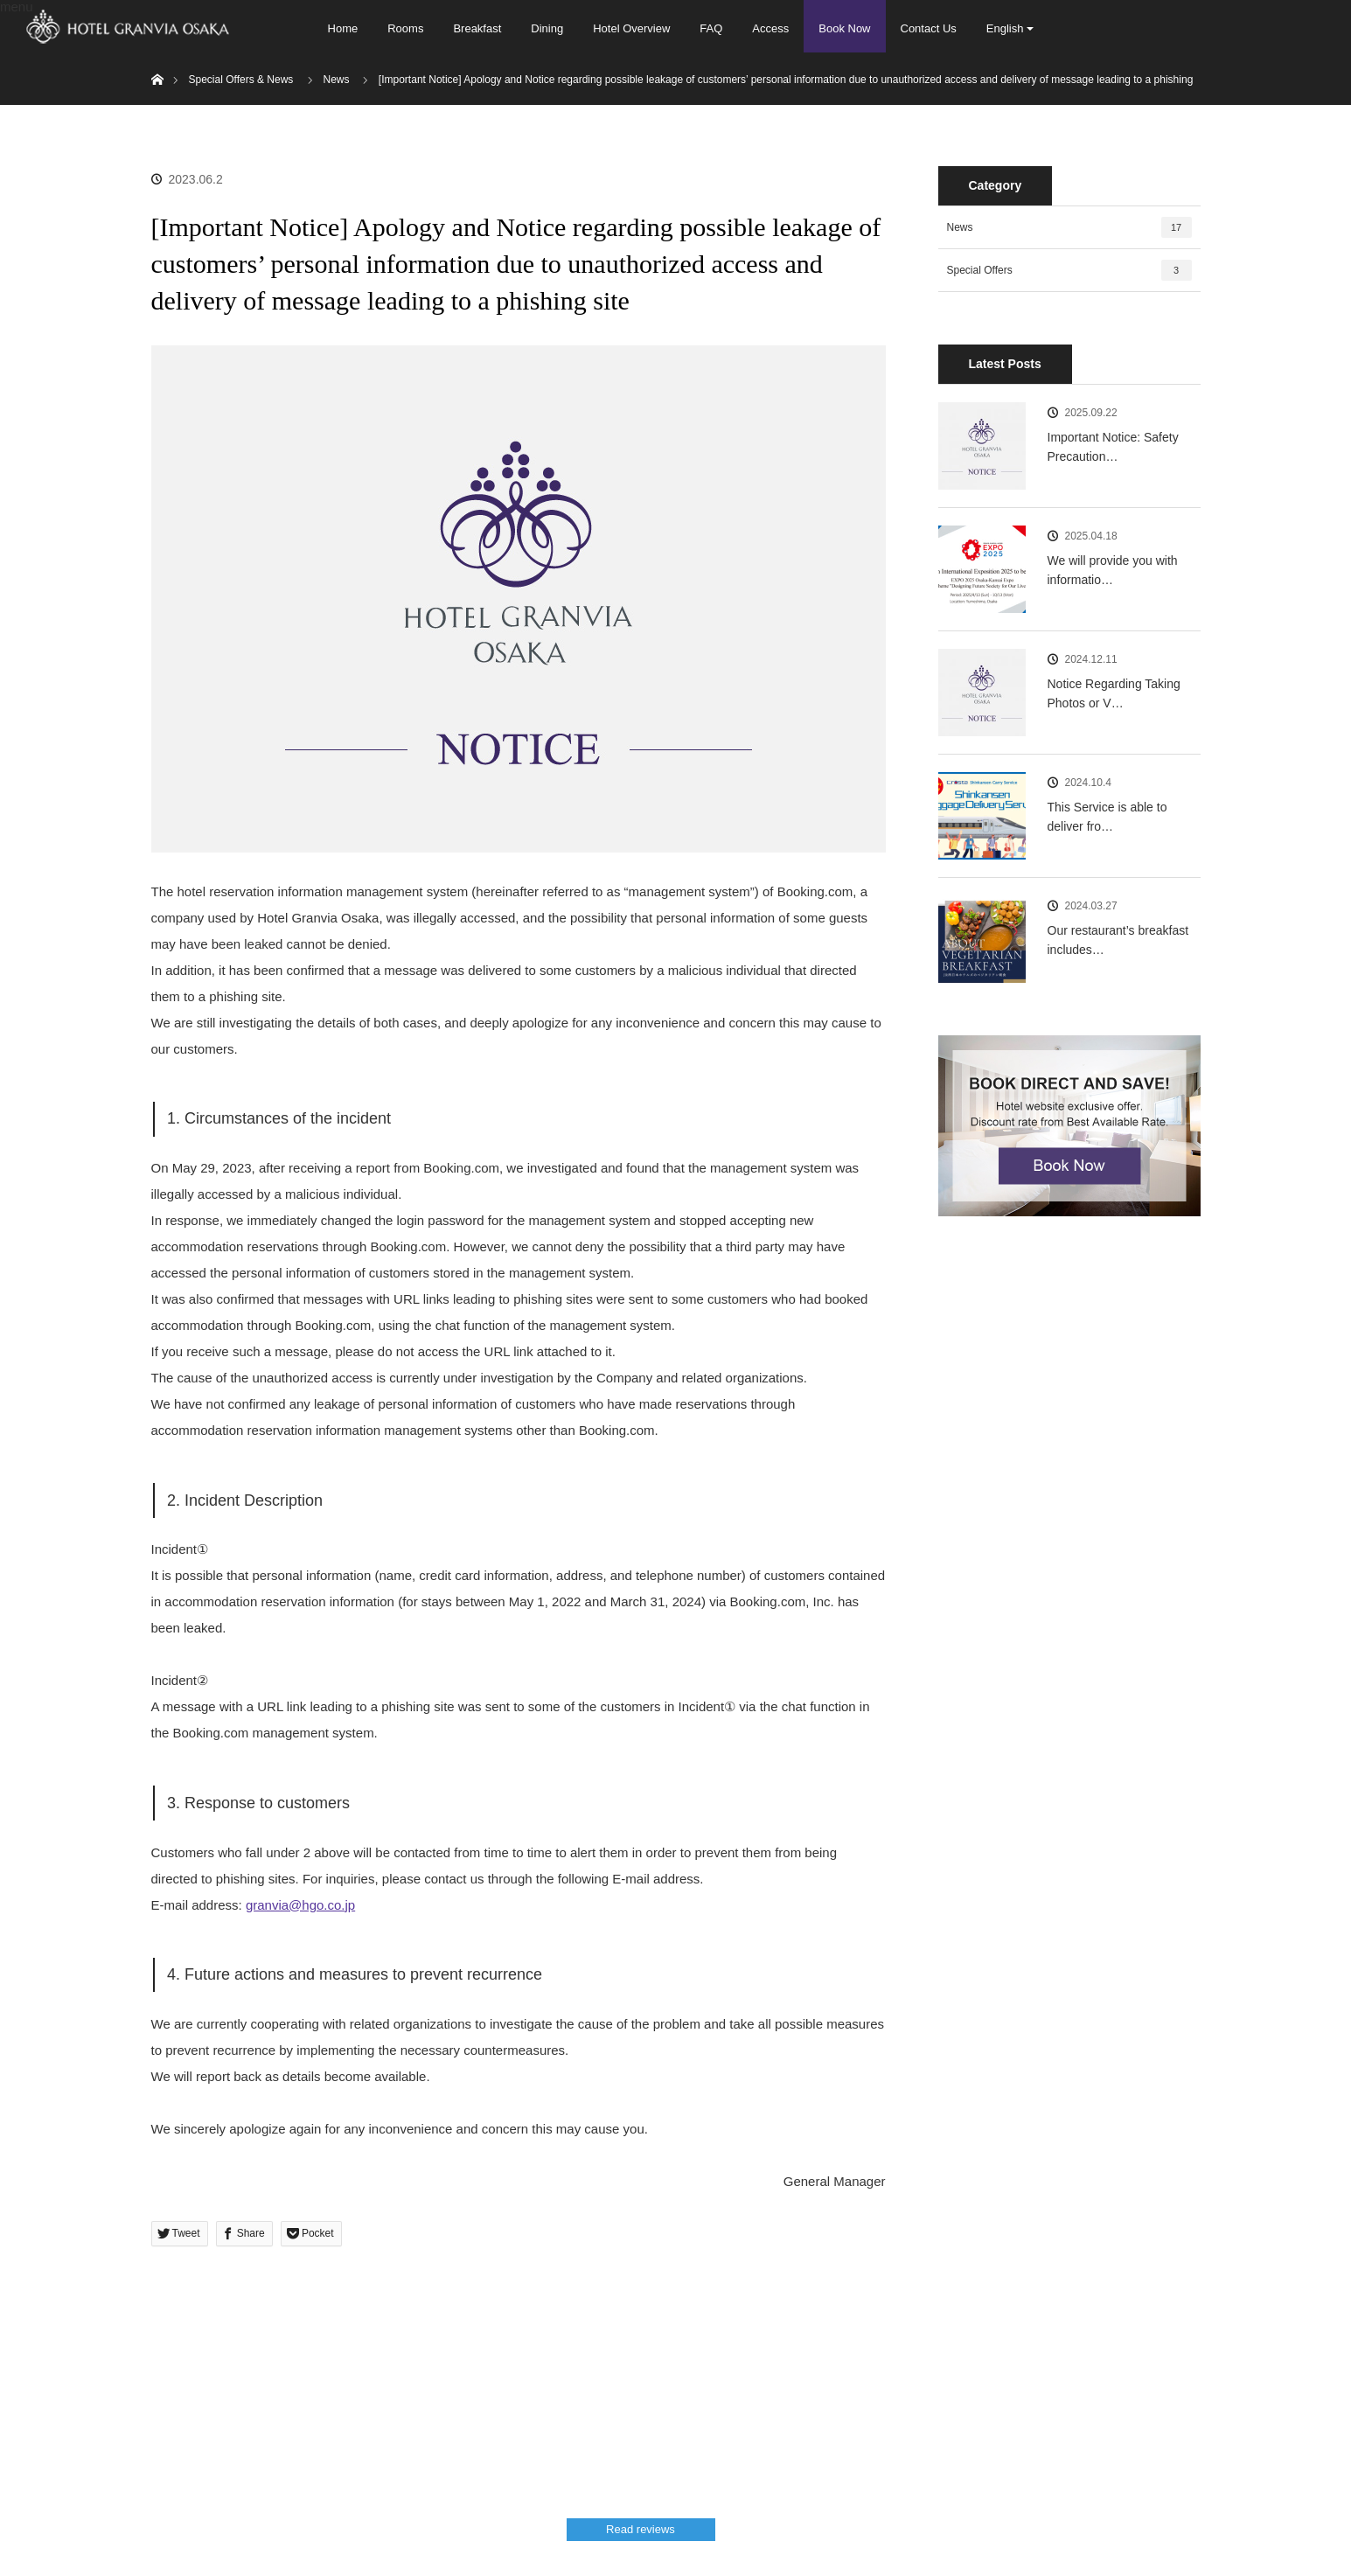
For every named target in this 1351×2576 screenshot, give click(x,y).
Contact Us (929, 28)
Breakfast (477, 28)
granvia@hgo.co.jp (300, 1904)
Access (770, 28)
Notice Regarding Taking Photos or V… (1114, 693)
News (1069, 227)
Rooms (405, 28)
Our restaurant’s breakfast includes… (1118, 940)
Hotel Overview (631, 28)
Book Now (844, 28)
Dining (547, 28)
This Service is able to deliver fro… (1107, 816)
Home (343, 28)
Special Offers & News (241, 79)
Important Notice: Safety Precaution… (1113, 446)
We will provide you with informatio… (1113, 570)
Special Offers (1069, 270)
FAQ (711, 28)
